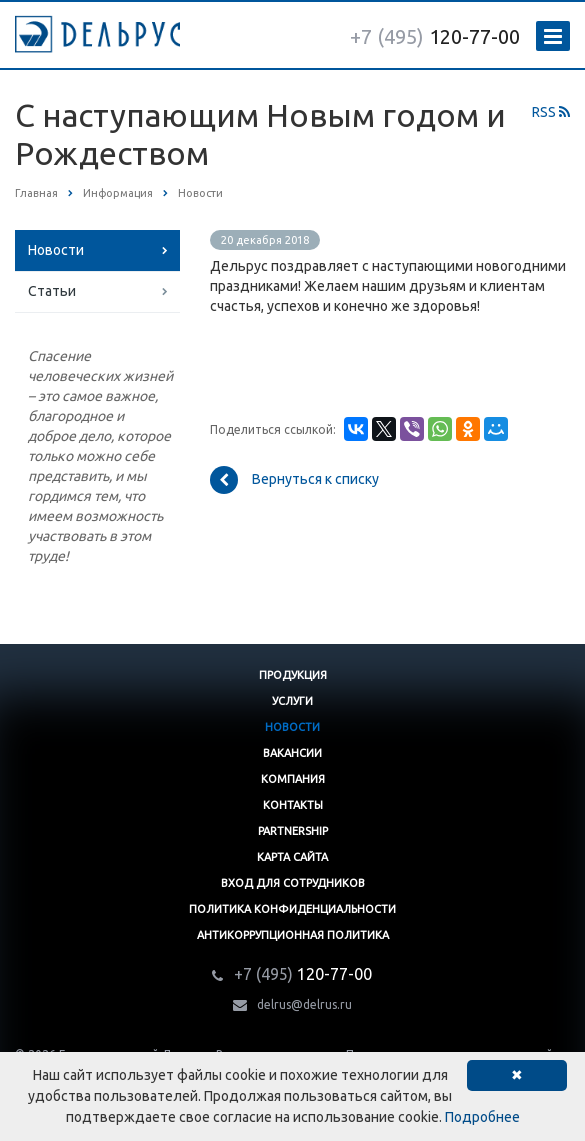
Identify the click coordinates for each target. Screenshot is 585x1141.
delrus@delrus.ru (304, 1004)
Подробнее (482, 1117)
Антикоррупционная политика (293, 935)
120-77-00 (435, 36)
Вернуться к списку (294, 480)
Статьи (52, 291)
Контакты (293, 805)
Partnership (293, 831)
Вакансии (292, 753)
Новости (56, 250)
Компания (293, 779)
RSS (551, 112)
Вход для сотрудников (293, 883)
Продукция (293, 675)
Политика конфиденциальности (292, 909)
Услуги (292, 701)
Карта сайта (292, 857)
